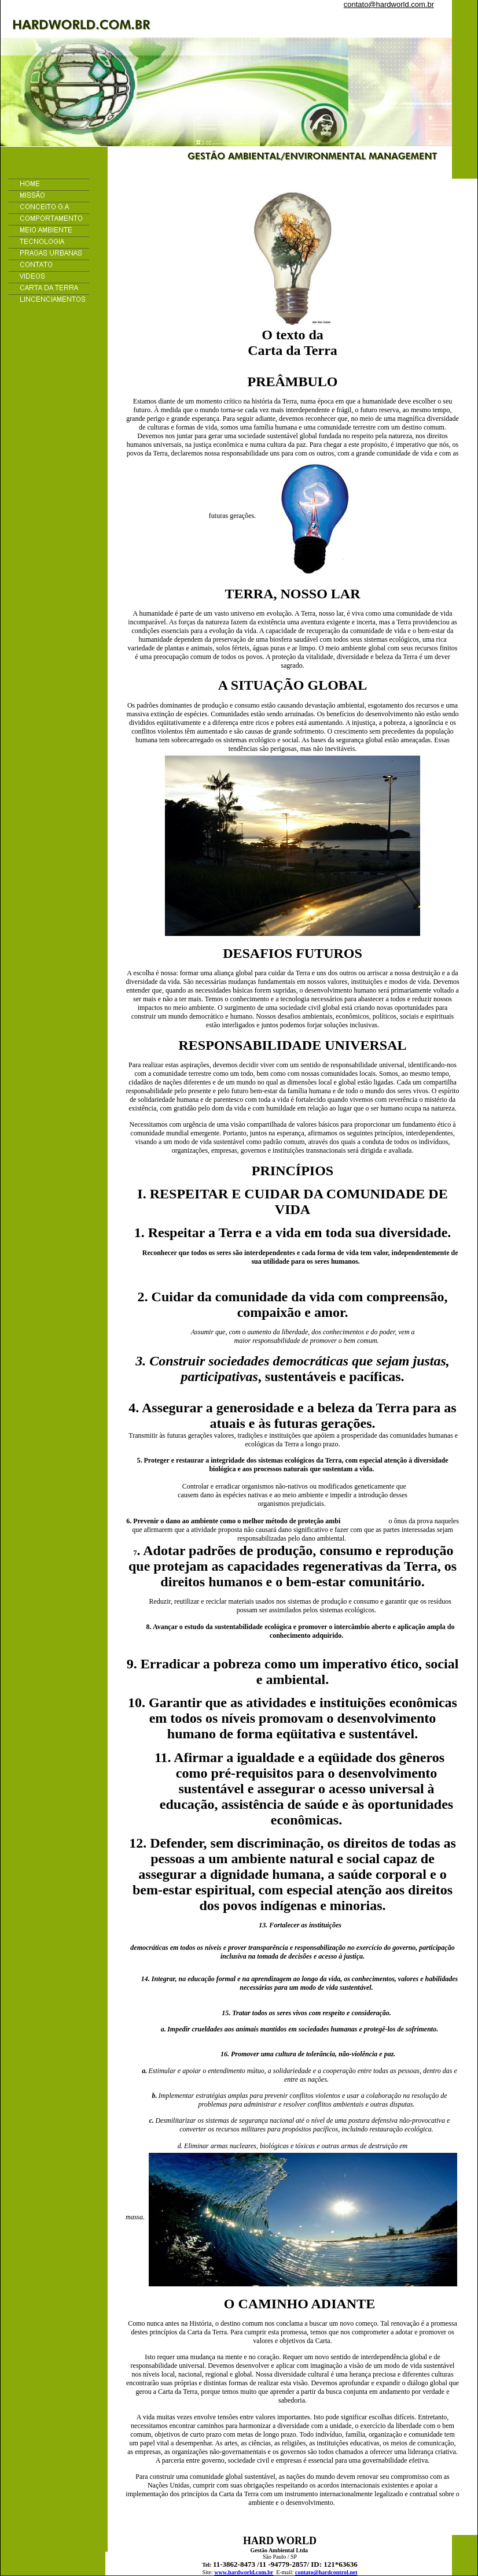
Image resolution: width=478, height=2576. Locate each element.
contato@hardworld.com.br (389, 4)
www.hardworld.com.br (243, 2572)
